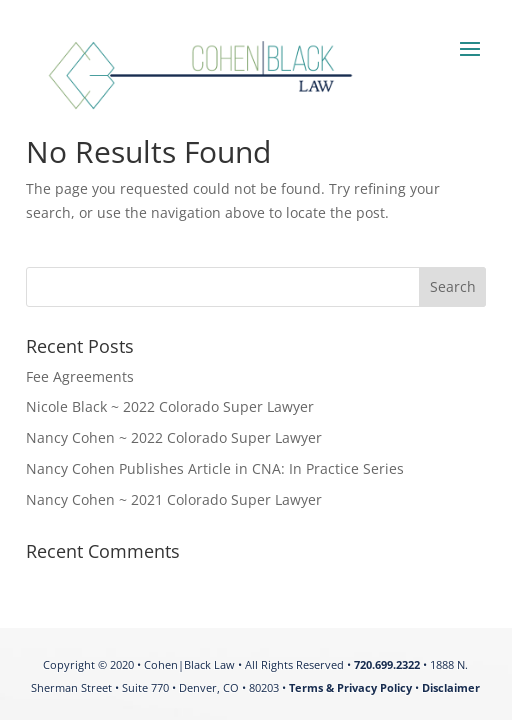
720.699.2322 (387, 664)
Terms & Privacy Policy (350, 687)
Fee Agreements (80, 376)
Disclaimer (451, 687)
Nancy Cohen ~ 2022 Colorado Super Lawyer (174, 437)
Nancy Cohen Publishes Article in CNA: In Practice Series (215, 468)
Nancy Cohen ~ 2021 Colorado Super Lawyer (174, 499)
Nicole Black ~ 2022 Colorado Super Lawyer (170, 406)
